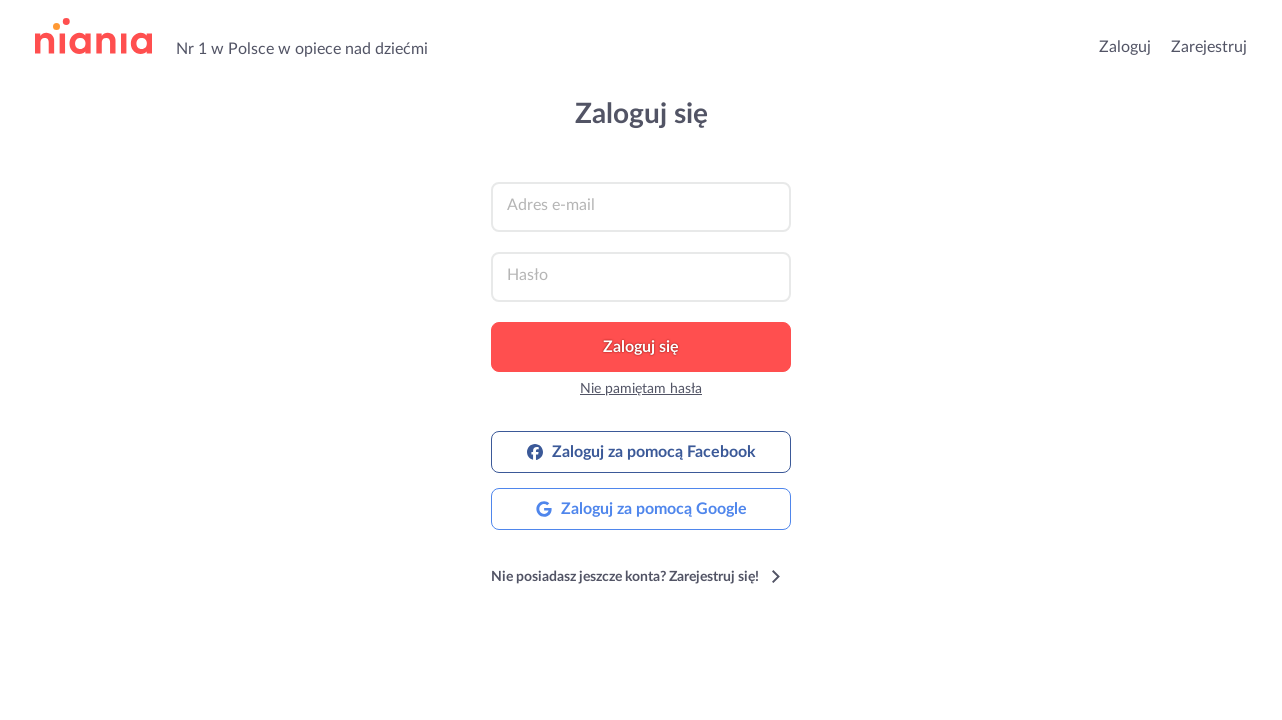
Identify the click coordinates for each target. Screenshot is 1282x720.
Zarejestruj (1209, 47)
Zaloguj (1125, 47)
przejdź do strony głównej (93, 36)
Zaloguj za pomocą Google (641, 509)
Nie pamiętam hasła (641, 389)
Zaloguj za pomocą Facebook (641, 452)
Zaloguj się (641, 347)
